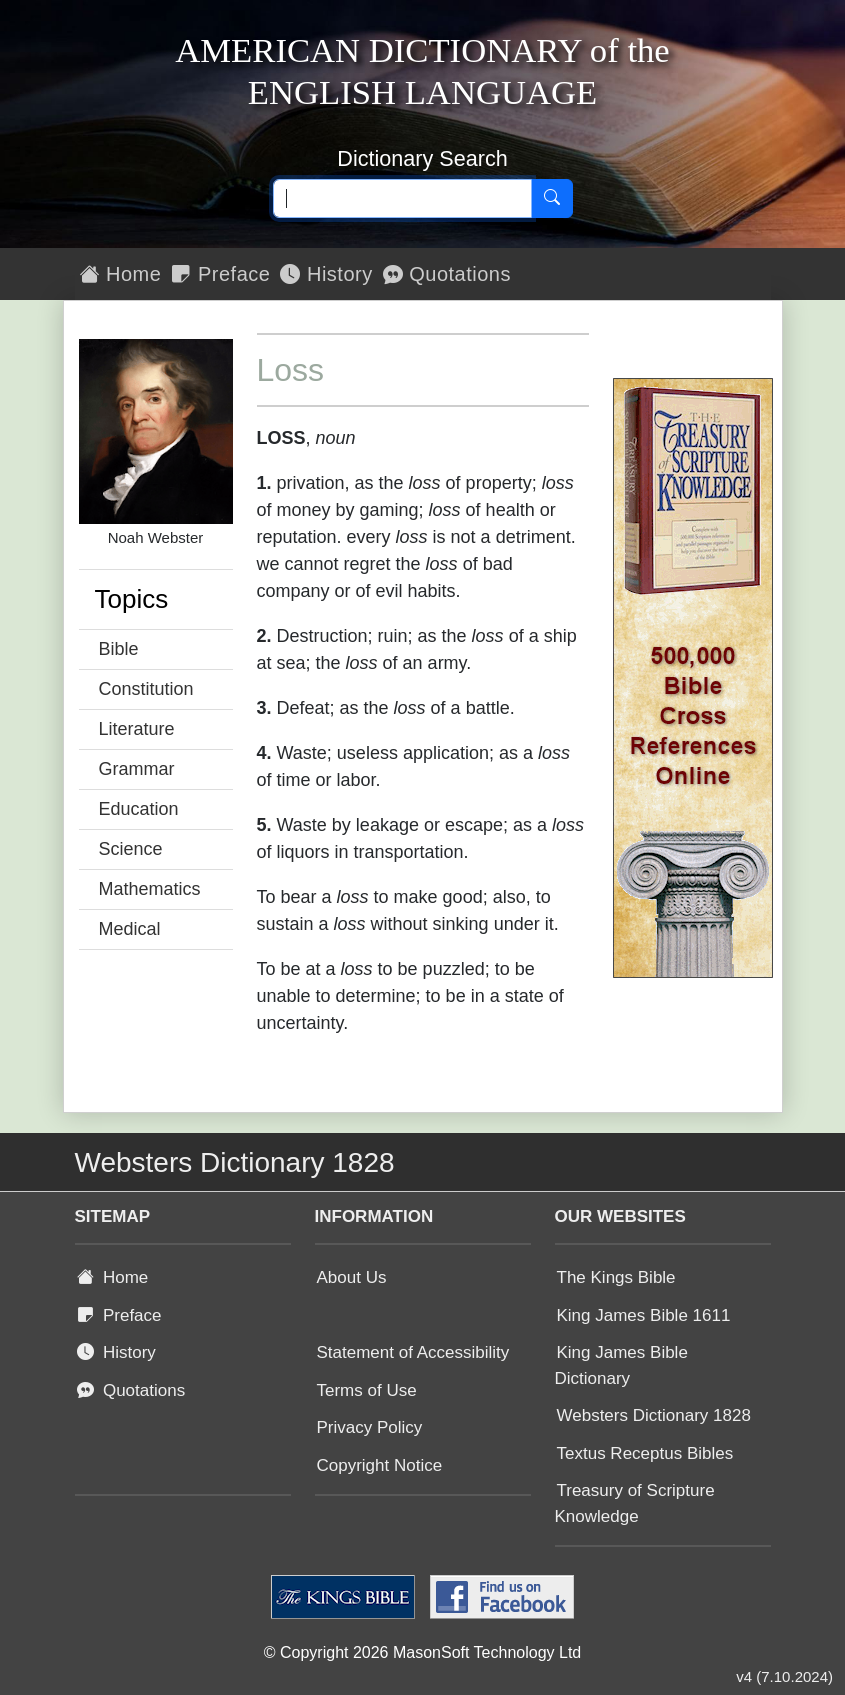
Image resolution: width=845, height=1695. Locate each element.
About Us (352, 1277)
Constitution (146, 689)
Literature (137, 729)
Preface (220, 274)
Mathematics (150, 889)
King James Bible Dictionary (621, 1365)
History (326, 274)
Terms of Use (367, 1390)
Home (121, 274)
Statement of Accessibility (413, 1352)
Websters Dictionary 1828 (654, 1415)
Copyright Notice (380, 1465)
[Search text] (402, 199)
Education (139, 809)
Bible (119, 649)
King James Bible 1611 (644, 1315)
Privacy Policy (370, 1427)
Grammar (137, 769)
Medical (130, 929)
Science (131, 849)
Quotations (447, 274)
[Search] (552, 199)
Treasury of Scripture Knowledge (635, 1503)
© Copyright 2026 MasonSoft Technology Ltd (422, 1652)
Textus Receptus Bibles (645, 1453)
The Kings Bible (616, 1277)
